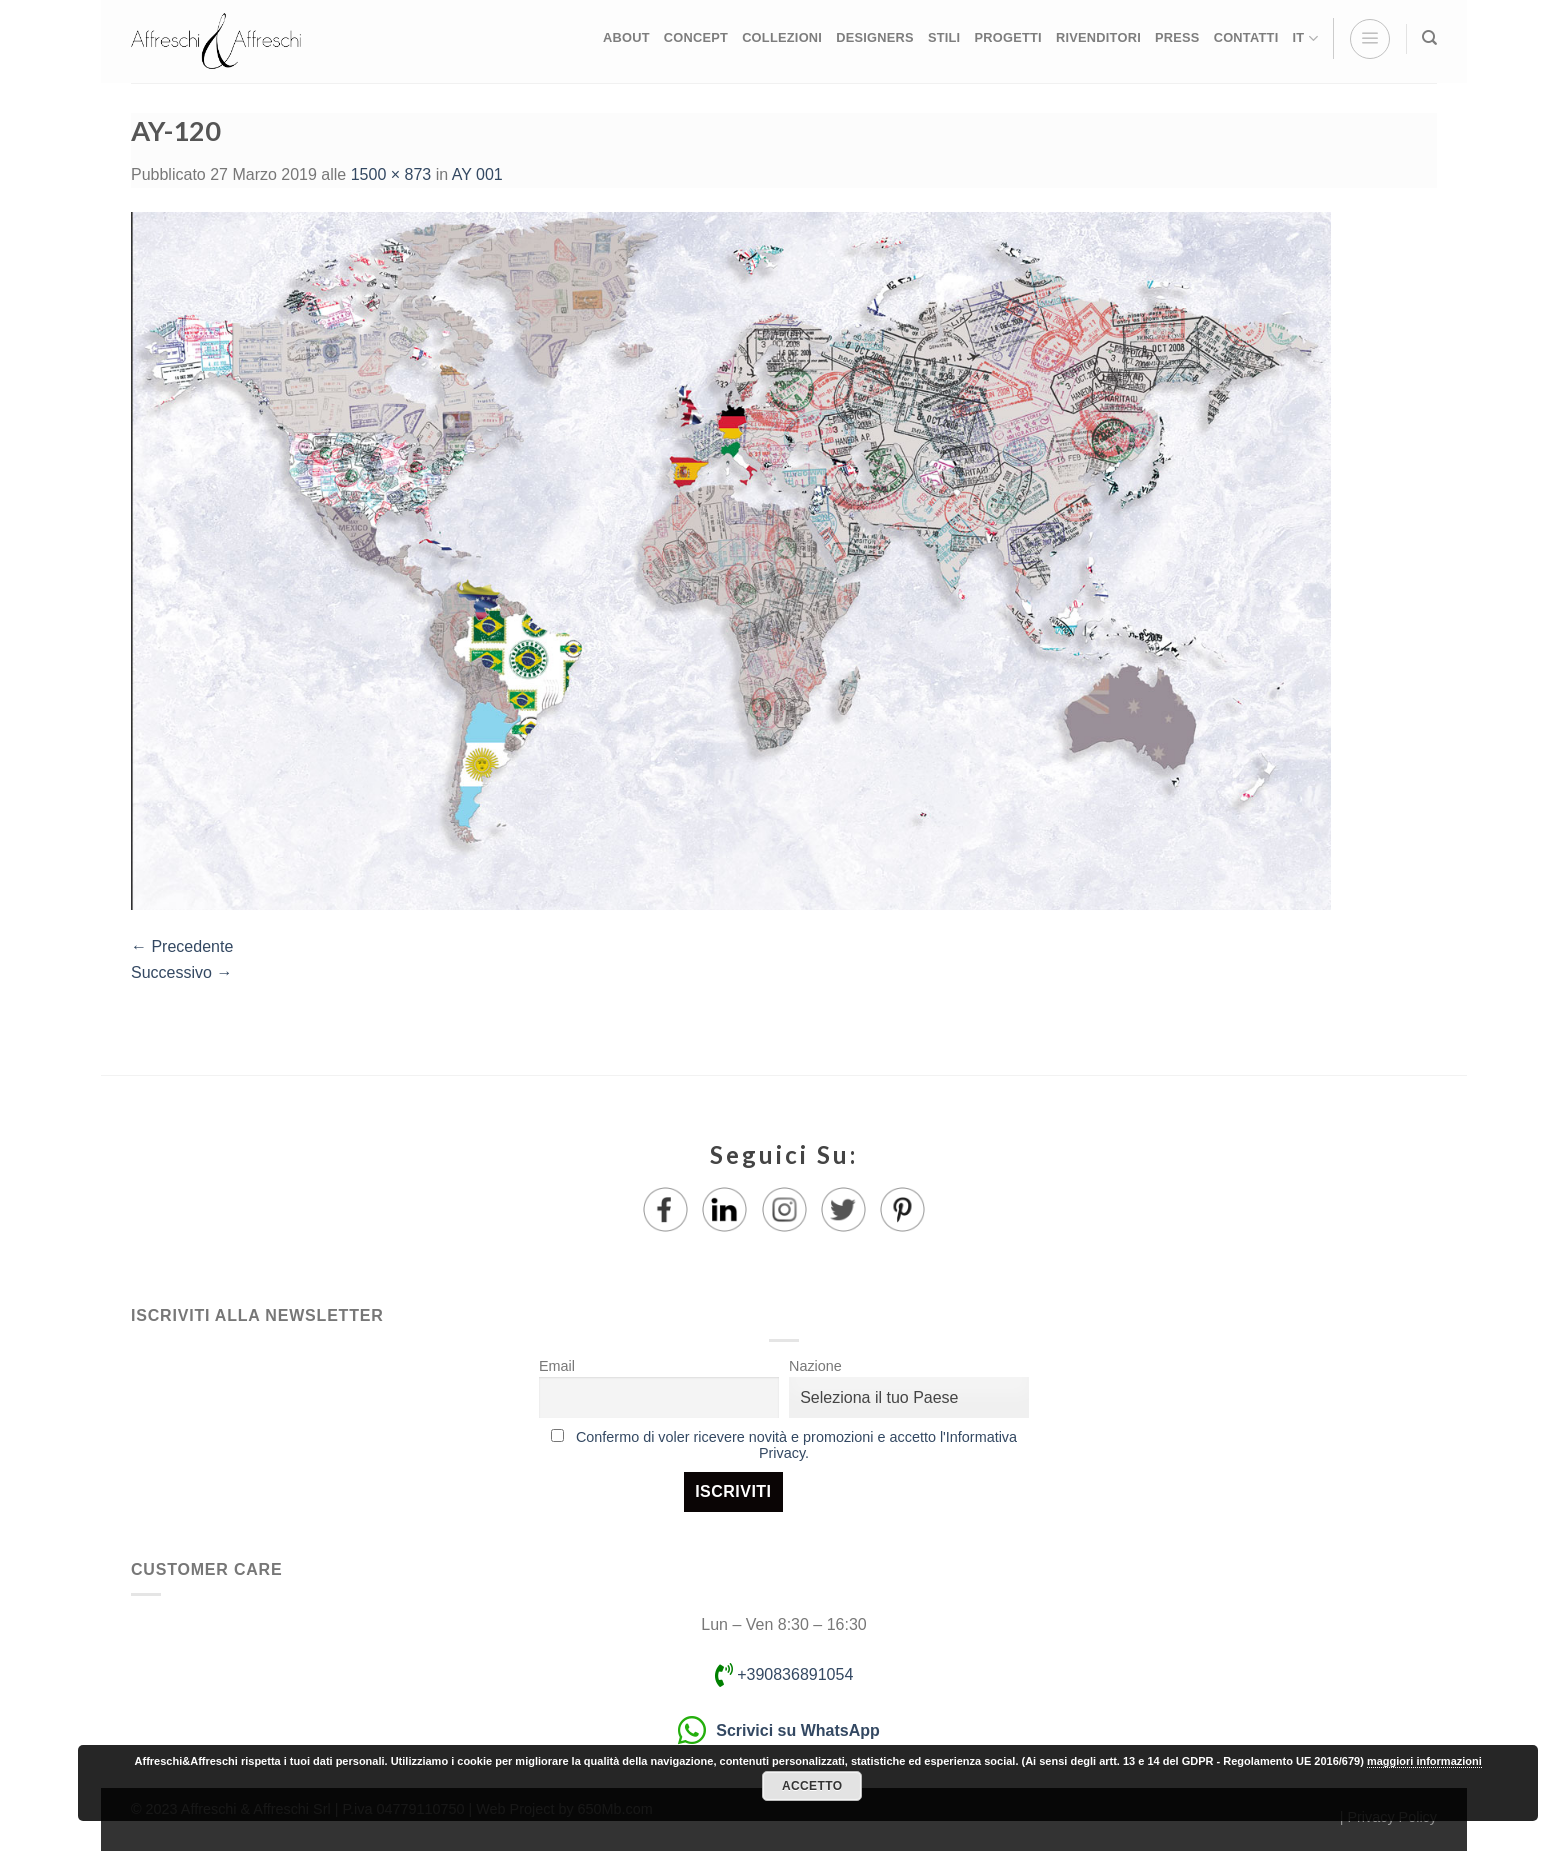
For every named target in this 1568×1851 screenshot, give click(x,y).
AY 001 (477, 174)
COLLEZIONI (782, 37)
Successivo (181, 972)
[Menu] (1370, 39)
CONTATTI (1246, 37)
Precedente (182, 946)
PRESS (1177, 37)
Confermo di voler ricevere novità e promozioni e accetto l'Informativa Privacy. (796, 1445)
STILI (944, 37)
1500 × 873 (391, 174)
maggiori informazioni (1424, 1761)
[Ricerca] (1429, 38)
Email (557, 1366)
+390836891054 (784, 1674)
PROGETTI (1007, 37)
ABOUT (626, 37)
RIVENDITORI (1098, 37)
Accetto (812, 1786)
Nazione (815, 1366)
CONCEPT (696, 37)
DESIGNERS (875, 37)
